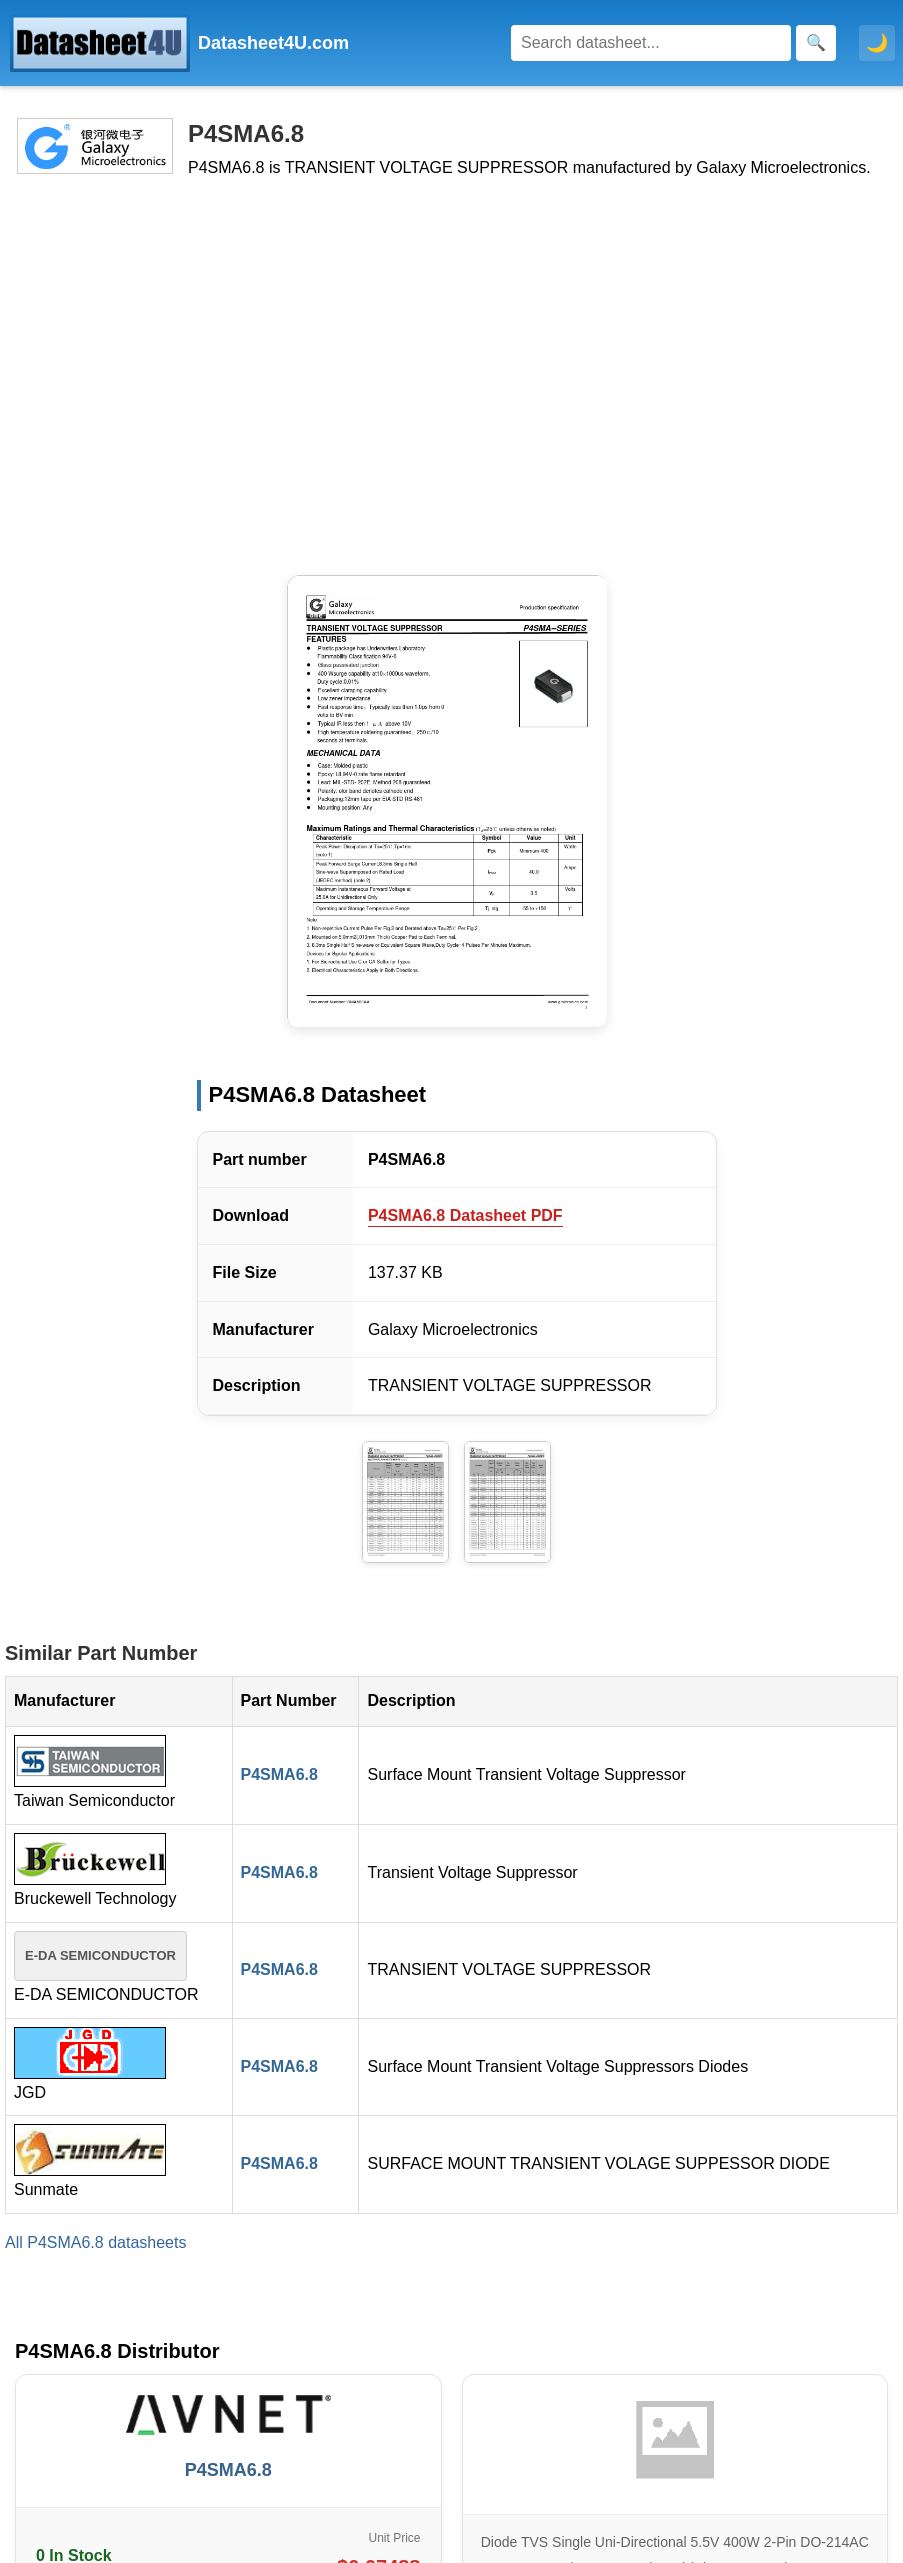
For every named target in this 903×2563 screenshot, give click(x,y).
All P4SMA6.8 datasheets (95, 2242)
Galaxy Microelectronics (453, 1329)
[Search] (651, 43)
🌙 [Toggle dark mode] (877, 43)
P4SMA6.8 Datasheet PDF (465, 1215)
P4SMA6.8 (279, 1774)
